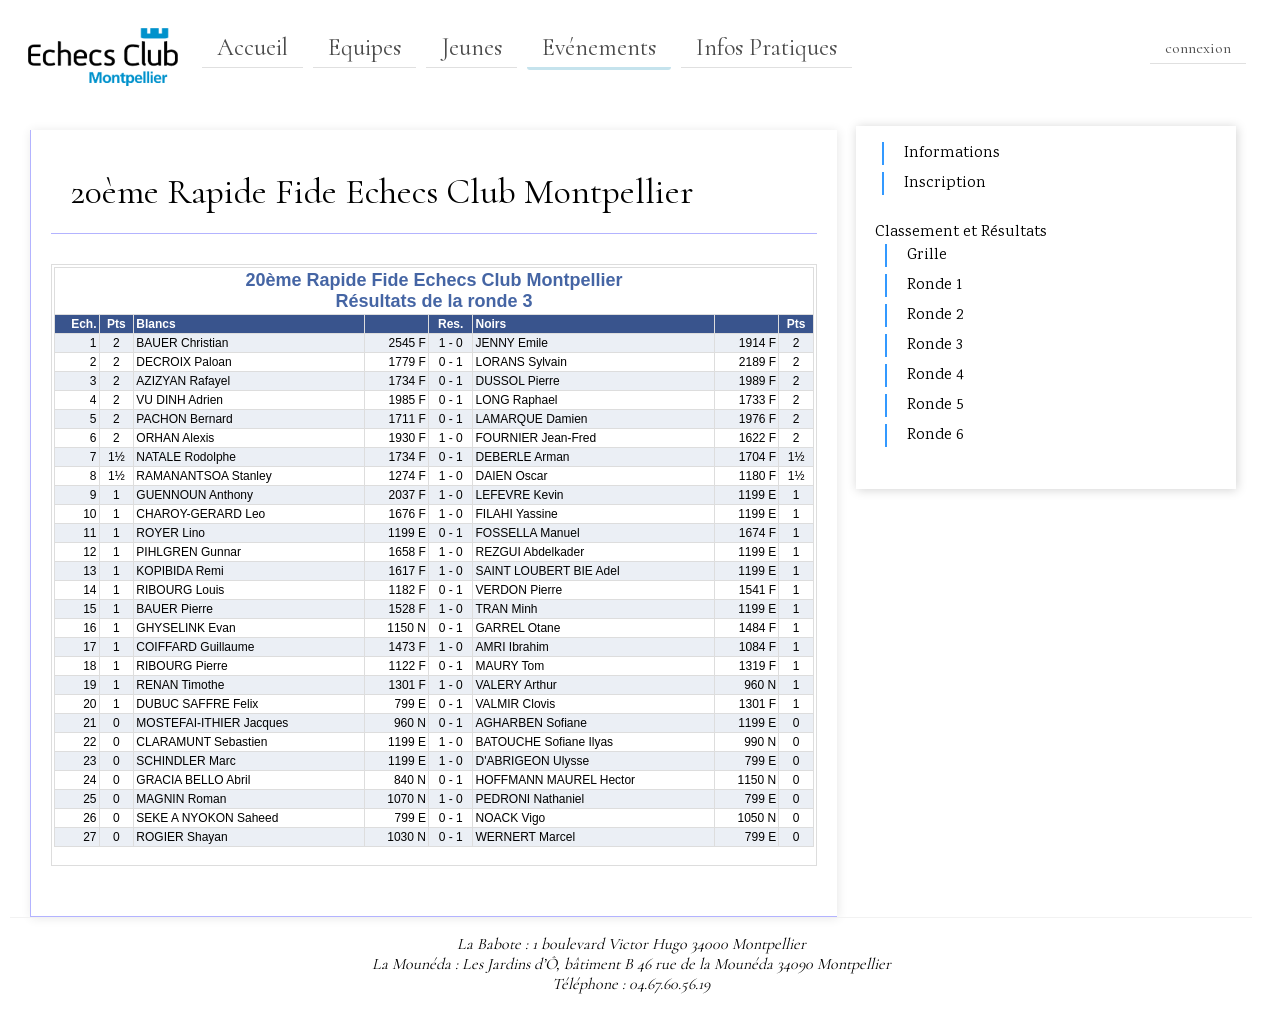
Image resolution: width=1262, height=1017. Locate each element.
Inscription (945, 183)
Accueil (252, 47)
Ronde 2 (935, 315)
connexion (1198, 48)
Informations (952, 153)
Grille (927, 255)
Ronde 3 (935, 345)
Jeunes (471, 47)
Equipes (364, 47)
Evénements (599, 47)
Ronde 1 (934, 285)
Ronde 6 (935, 435)
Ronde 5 (935, 405)
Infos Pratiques (766, 47)
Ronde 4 (935, 375)
